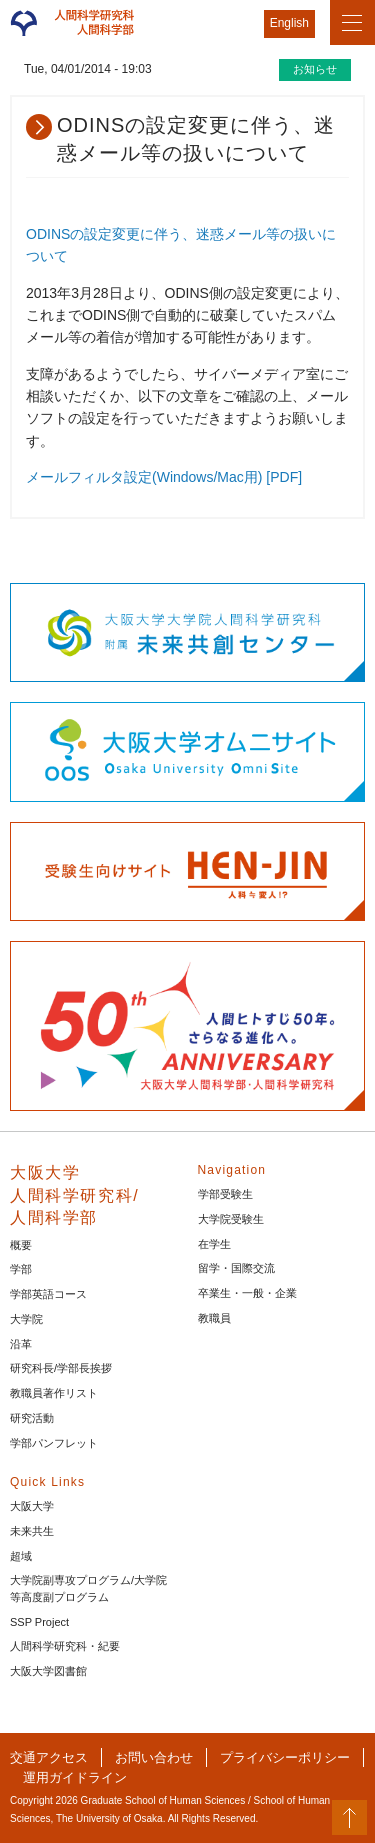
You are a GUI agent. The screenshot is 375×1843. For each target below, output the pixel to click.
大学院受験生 (231, 1219)
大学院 (26, 1319)
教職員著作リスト (54, 1393)
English (289, 23)
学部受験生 (225, 1194)
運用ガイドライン (75, 1777)
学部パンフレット (54, 1443)
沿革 (21, 1344)
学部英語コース (48, 1294)
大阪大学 (32, 1506)
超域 (21, 1556)
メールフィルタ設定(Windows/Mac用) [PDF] (164, 477)
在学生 (214, 1244)
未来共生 (32, 1531)
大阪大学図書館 (48, 1671)
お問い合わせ (154, 1757)
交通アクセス (49, 1757)
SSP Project (39, 1622)
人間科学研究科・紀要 (65, 1646)
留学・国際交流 (236, 1268)
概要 (21, 1245)
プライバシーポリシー (285, 1757)
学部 (21, 1269)
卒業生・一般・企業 (247, 1293)
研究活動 (32, 1418)
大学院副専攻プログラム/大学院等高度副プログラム (88, 1588)
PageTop (349, 1817)
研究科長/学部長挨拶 (61, 1368)
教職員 (214, 1318)
